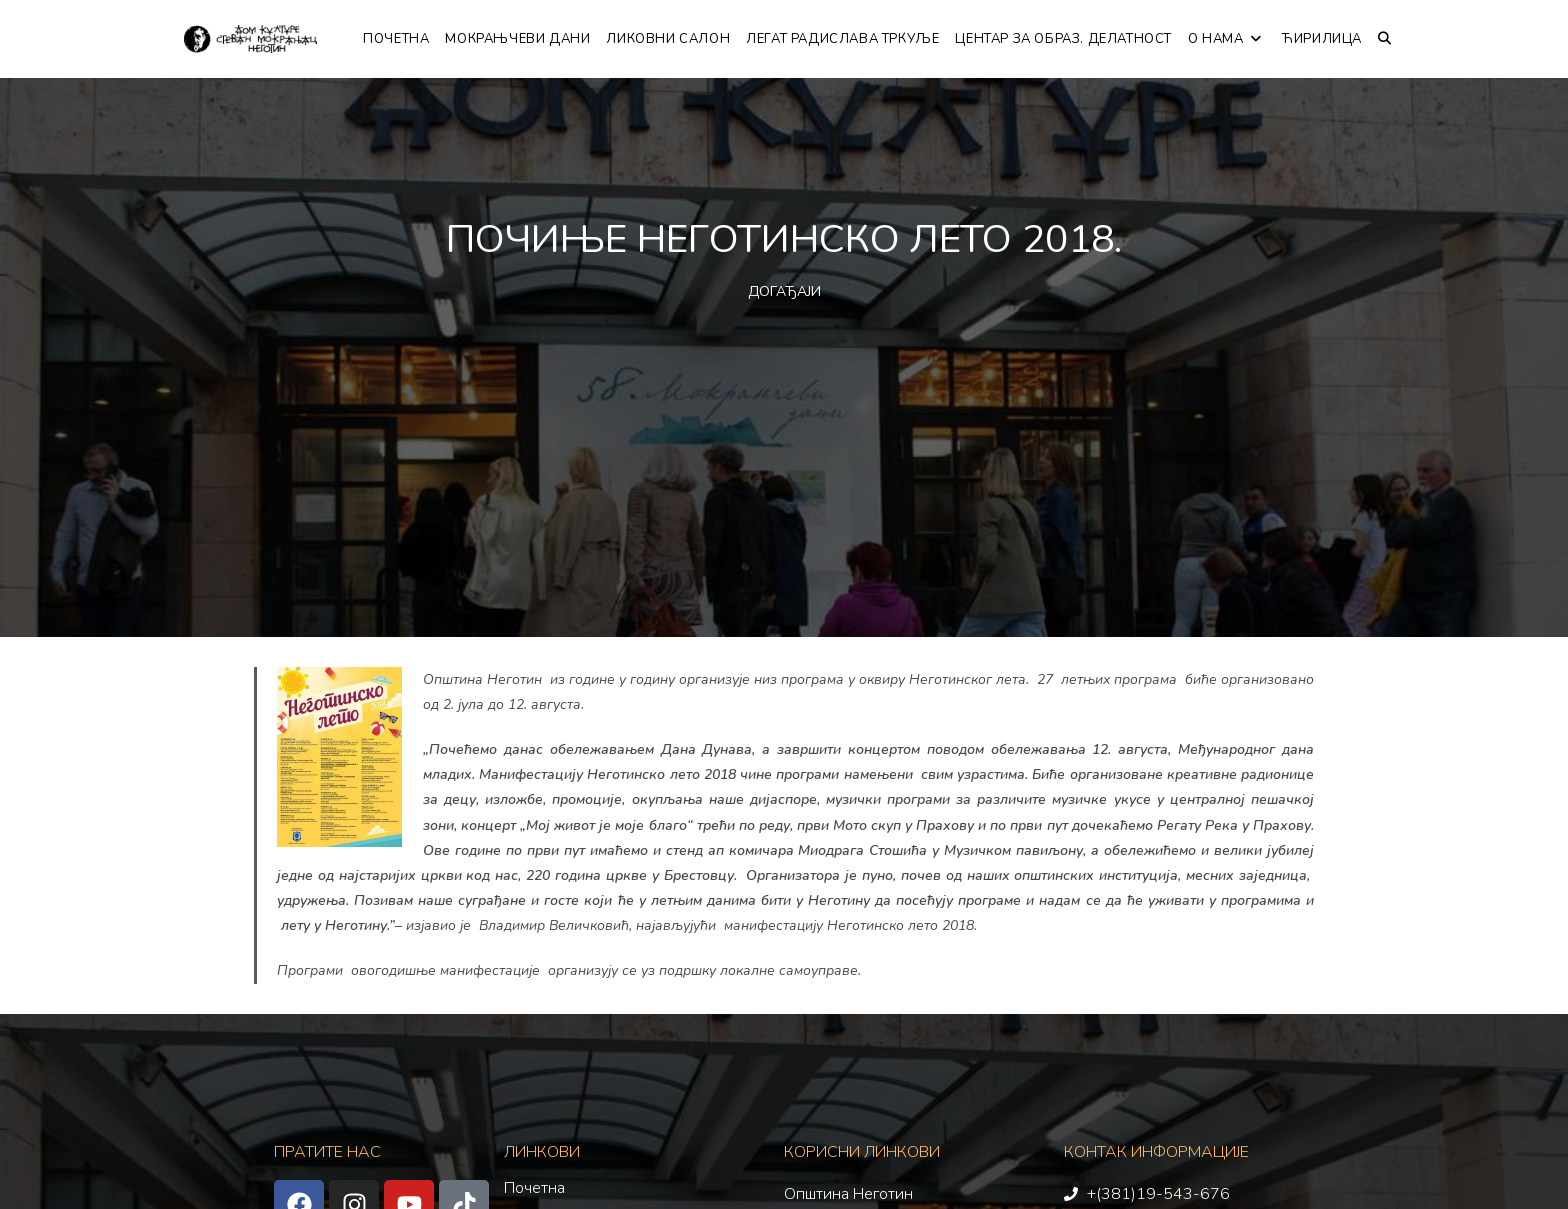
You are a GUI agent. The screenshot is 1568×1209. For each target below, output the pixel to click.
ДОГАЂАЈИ (784, 291)
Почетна (534, 1188)
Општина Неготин (848, 1194)
